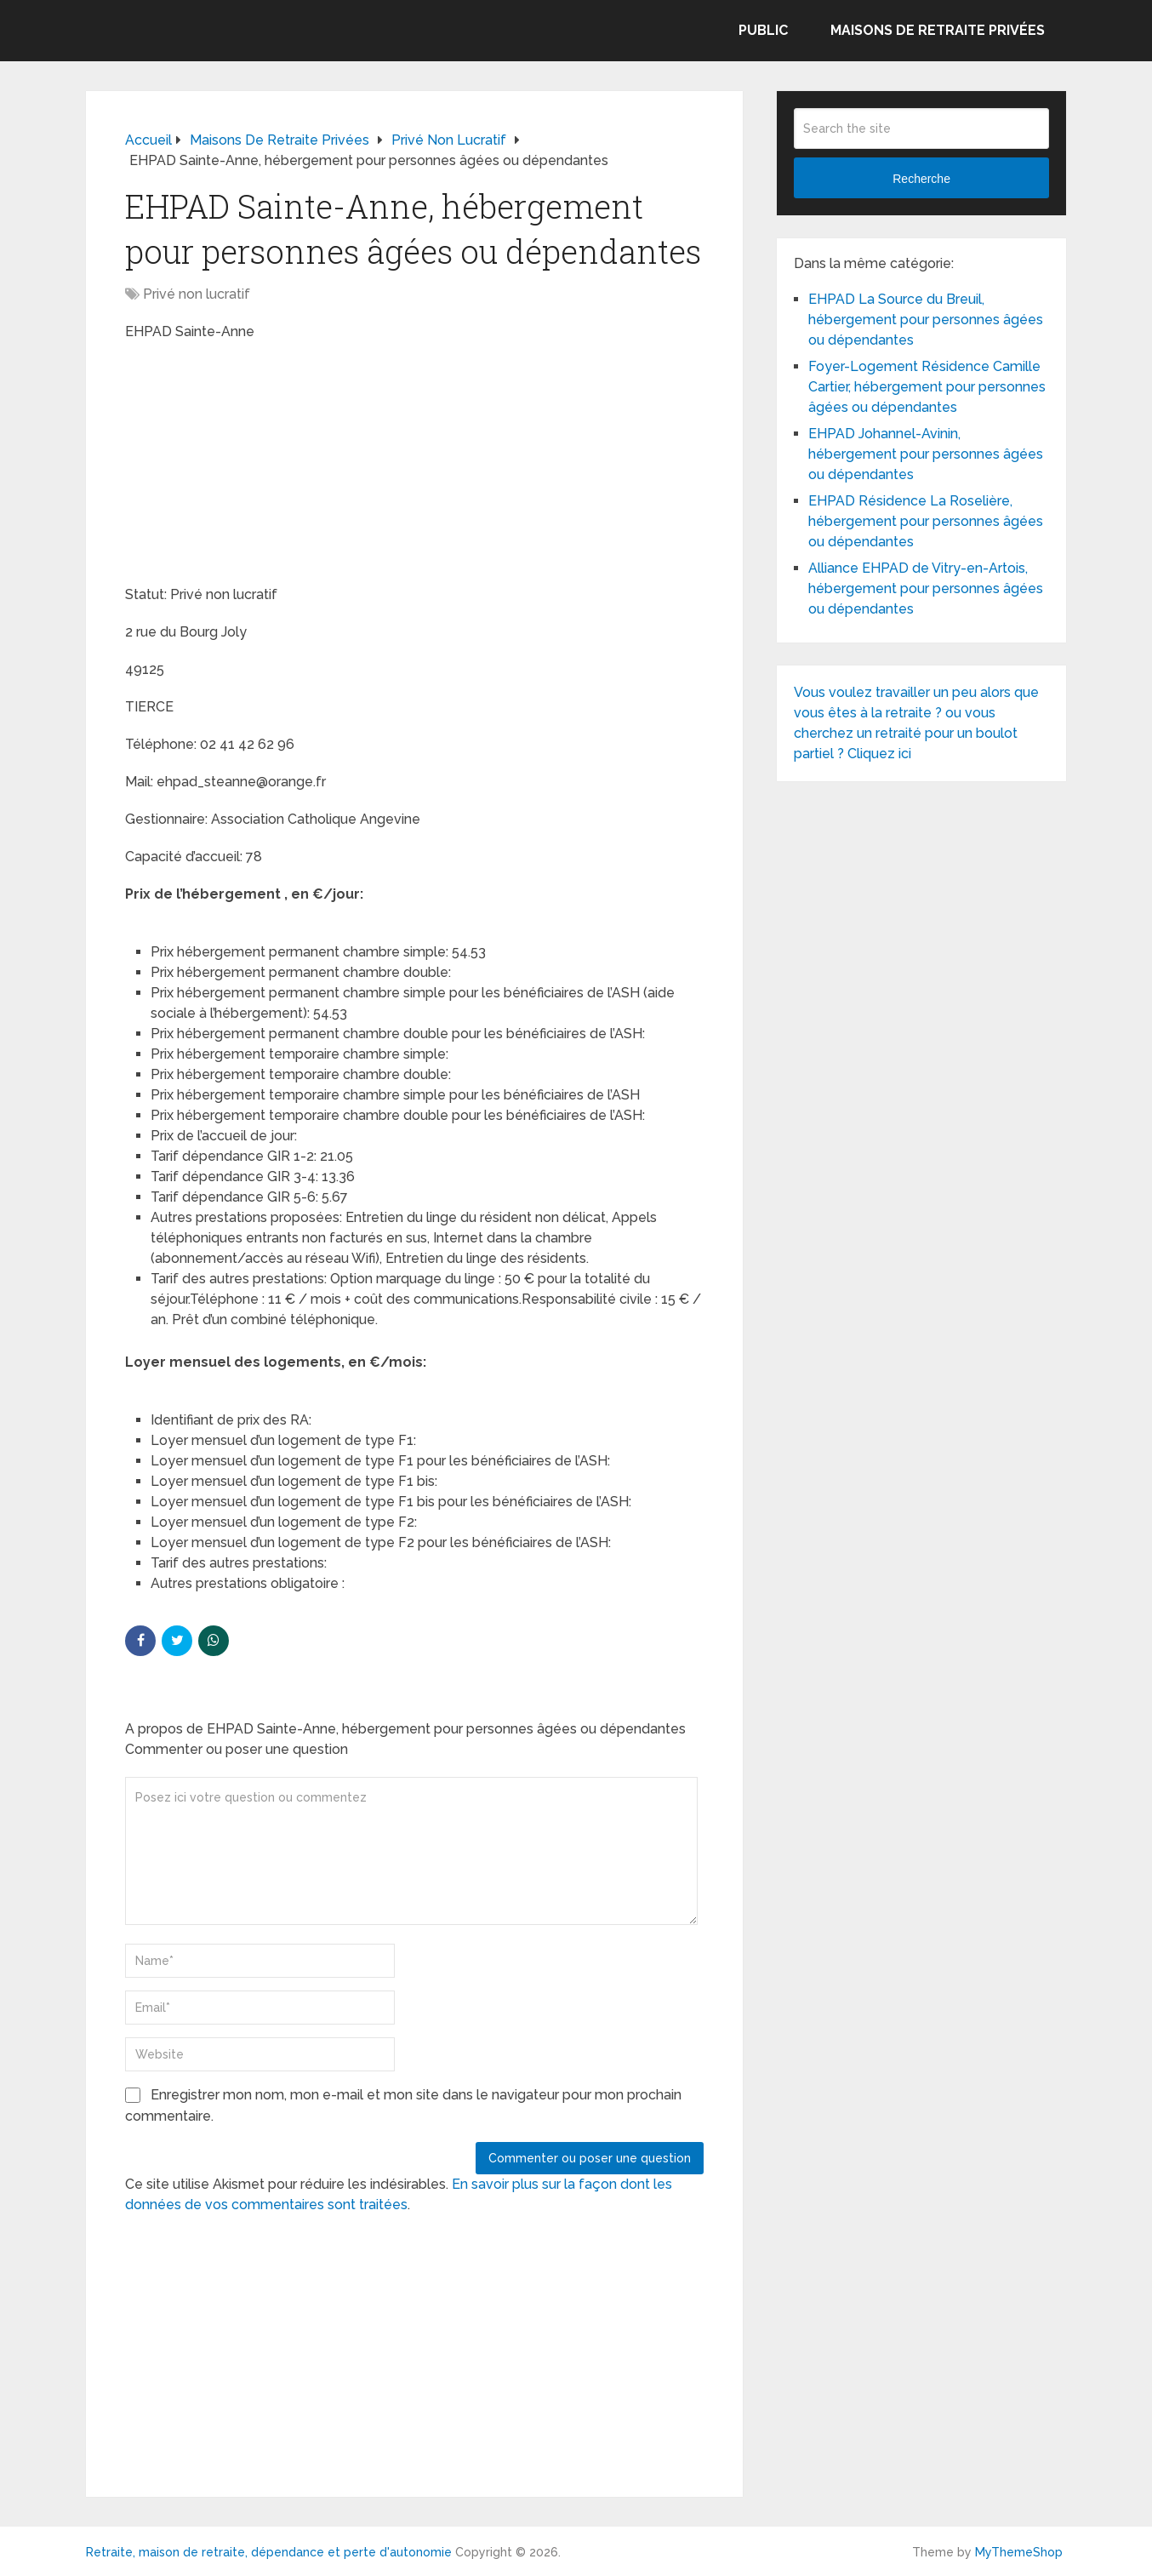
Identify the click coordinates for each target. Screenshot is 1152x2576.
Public (763, 30)
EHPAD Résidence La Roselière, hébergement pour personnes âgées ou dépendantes (925, 521)
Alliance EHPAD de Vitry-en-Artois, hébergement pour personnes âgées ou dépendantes (925, 588)
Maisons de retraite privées (937, 30)
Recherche (921, 179)
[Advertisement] (252, 465)
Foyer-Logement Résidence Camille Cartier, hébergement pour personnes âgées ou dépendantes (927, 386)
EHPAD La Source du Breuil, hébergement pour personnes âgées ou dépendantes (925, 319)
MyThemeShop (1019, 2552)
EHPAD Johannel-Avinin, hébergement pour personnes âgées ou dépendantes (925, 454)
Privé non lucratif (196, 294)
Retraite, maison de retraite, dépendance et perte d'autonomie (269, 2552)
